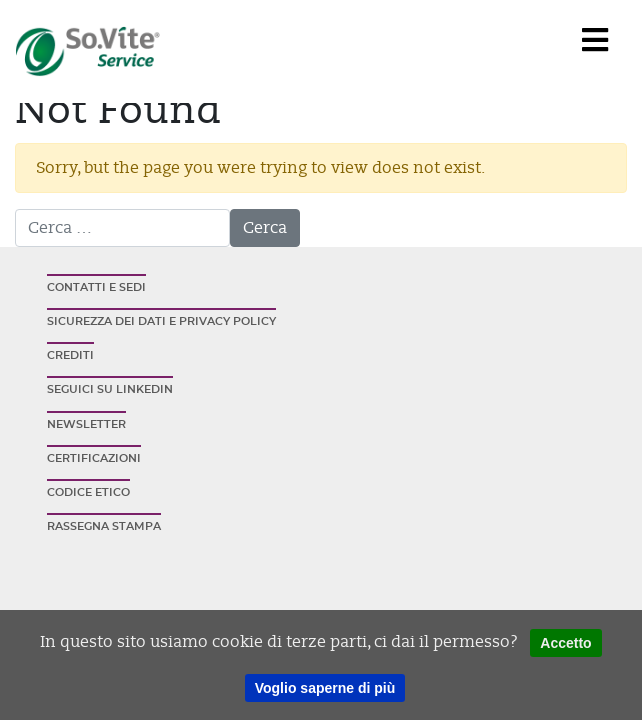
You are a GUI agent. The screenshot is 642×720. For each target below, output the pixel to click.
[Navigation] (595, 41)
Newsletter (86, 424)
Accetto (565, 643)
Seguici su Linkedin (110, 389)
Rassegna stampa (104, 526)
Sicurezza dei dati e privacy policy (161, 321)
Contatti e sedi (96, 287)
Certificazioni (94, 458)
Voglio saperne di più (325, 688)
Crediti (70, 355)
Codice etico (88, 492)
